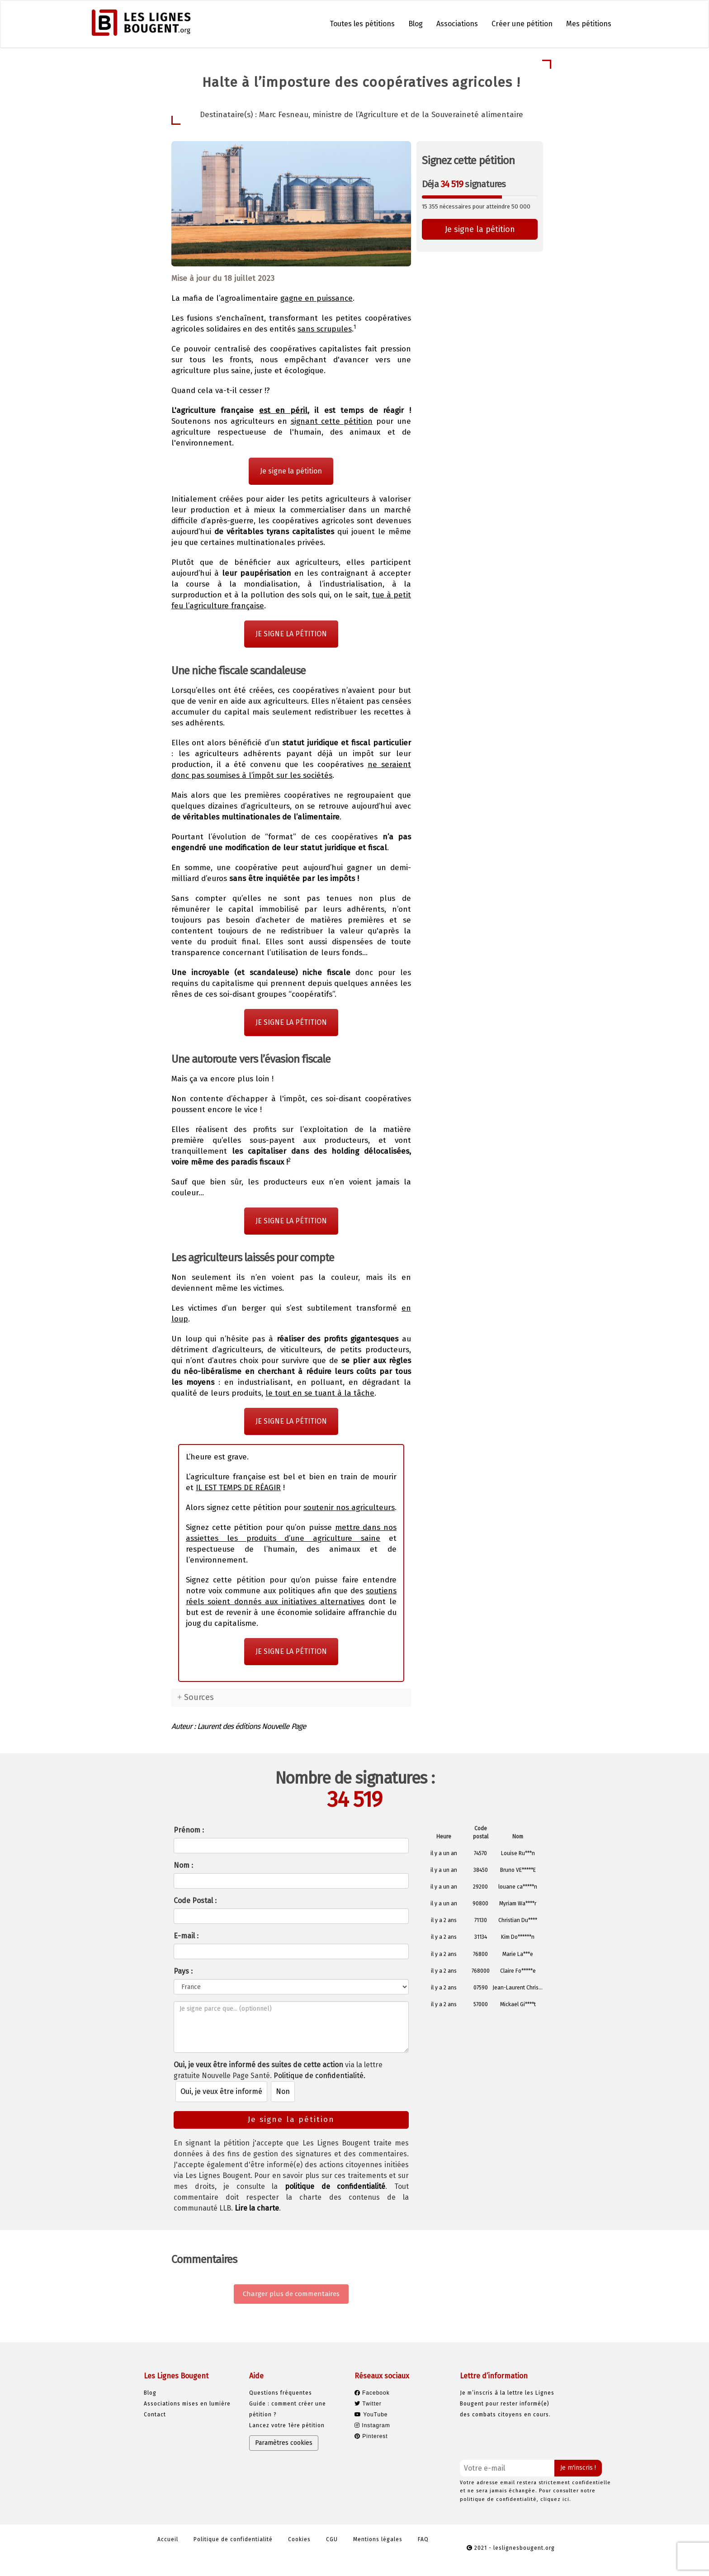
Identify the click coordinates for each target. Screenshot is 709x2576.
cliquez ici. (555, 2499)
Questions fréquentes (280, 2393)
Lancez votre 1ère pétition (287, 2425)
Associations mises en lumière (187, 2404)
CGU (332, 2539)
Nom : (183, 1865)
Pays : (183, 1971)
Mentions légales (377, 2539)
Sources (199, 1697)
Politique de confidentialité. (319, 2075)
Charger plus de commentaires (291, 2294)
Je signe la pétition (291, 471)
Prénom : (189, 1830)
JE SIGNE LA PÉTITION (291, 634)
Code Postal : (195, 1900)
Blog (415, 23)
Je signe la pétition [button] (480, 229)
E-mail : (186, 1936)
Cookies (299, 2539)
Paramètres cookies (283, 2443)
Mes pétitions (588, 23)
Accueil (167, 2539)
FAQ (423, 2539)
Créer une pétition (522, 23)
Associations (457, 23)
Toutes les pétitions (362, 23)
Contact (155, 2414)
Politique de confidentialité (233, 2539)
